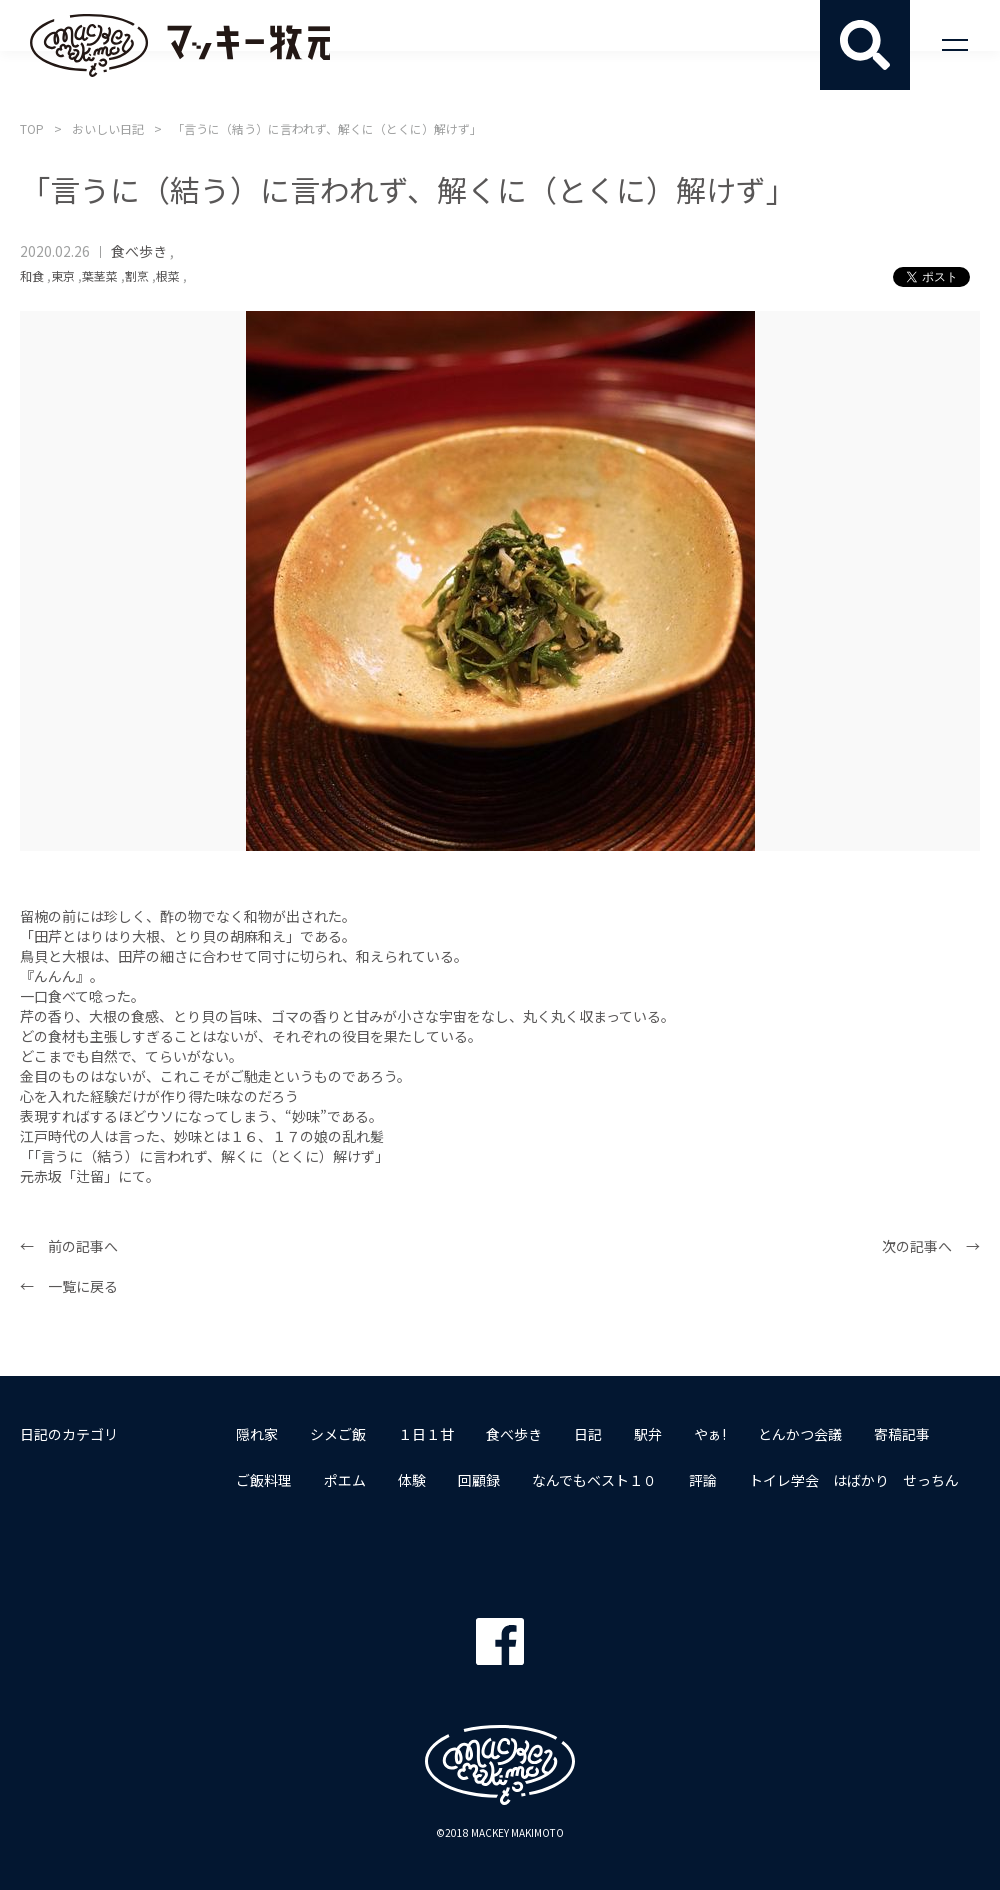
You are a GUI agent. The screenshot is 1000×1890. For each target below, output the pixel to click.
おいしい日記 (108, 128)
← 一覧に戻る (69, 1286)
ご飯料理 (264, 1480)
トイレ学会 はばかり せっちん (854, 1480)
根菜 (168, 275)
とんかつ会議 (800, 1434)
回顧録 (479, 1480)
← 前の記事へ (69, 1246)
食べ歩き (139, 251)
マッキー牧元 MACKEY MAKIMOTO (180, 45)
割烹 (137, 275)
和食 (32, 275)
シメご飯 (338, 1434)
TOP (32, 128)
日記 (588, 1434)
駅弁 (648, 1434)
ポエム (345, 1480)
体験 (412, 1480)
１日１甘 (426, 1434)
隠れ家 (257, 1434)
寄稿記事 (902, 1434)
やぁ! (710, 1434)
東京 (63, 275)
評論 (703, 1480)
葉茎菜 (100, 275)
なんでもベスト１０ (594, 1480)
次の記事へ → (931, 1246)
